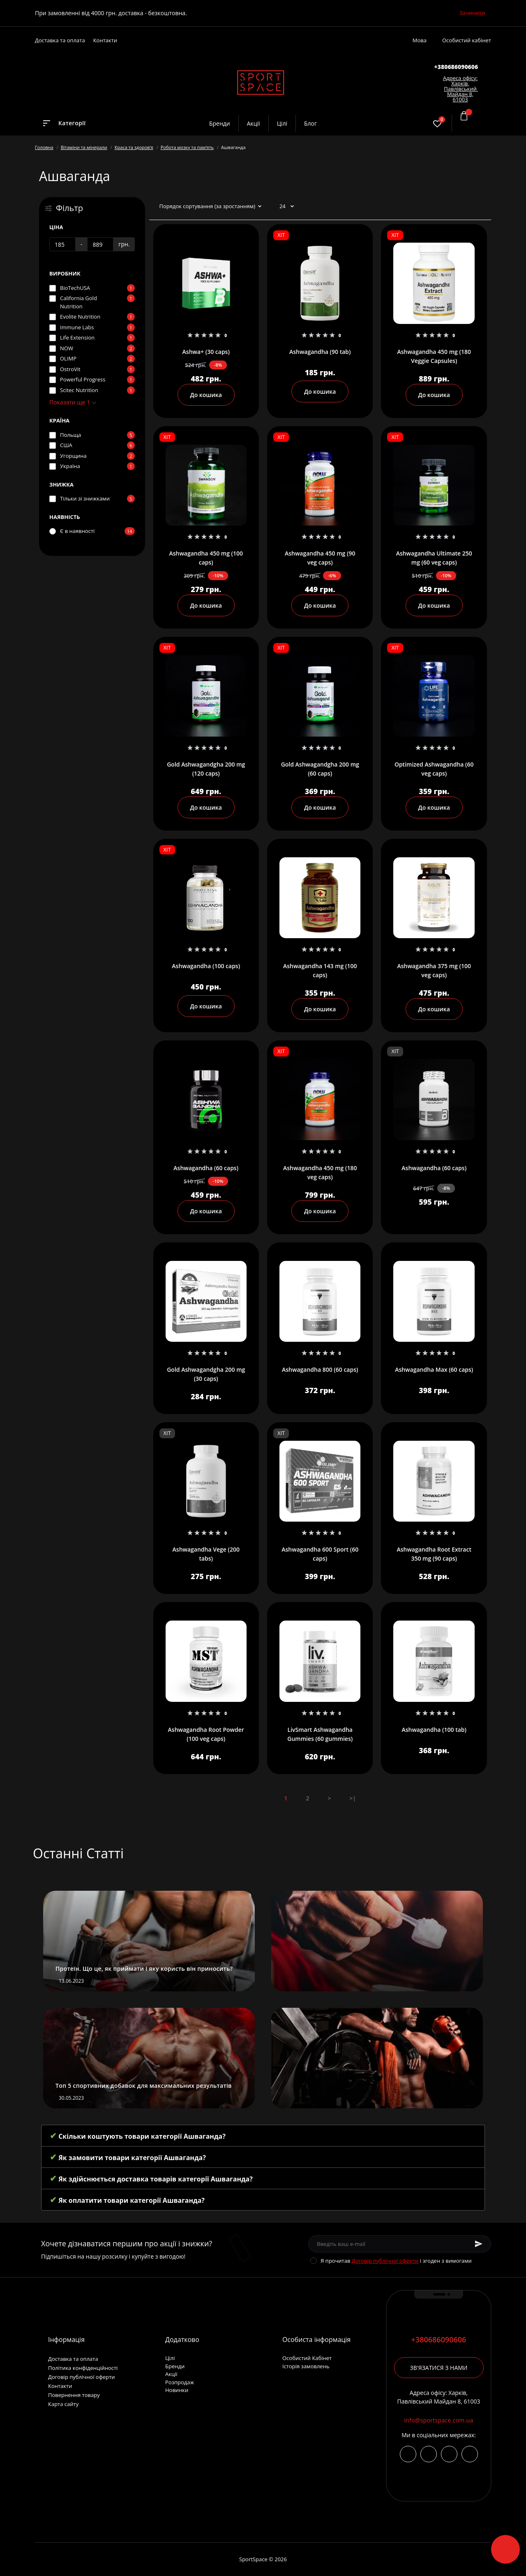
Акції (253, 123)
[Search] (414, 123)
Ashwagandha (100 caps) (206, 966)
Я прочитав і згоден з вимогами (396, 2260)
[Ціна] (62, 244)
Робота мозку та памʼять (187, 147)
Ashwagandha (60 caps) (205, 1168)
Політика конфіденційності (83, 2368)
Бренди (219, 123)
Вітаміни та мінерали (84, 147)
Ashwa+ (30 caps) (206, 352)
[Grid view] (481, 206)
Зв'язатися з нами (439, 2368)
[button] (456, 66)
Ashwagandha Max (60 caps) (434, 1369)
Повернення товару (74, 2395)
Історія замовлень (306, 2366)
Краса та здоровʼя (134, 147)
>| (352, 1798)
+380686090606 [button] (438, 2339)
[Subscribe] (478, 2243)
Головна (44, 147)
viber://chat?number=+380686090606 (449, 2454)
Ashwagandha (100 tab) (433, 1729)
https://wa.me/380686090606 (469, 2454)
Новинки (176, 2390)
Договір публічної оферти (385, 2260)
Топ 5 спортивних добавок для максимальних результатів (143, 2085)
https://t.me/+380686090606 (428, 2454)
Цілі (282, 123)
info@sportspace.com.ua (438, 2420)
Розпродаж (179, 2382)
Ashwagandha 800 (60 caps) (320, 1369)
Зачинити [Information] (472, 12)
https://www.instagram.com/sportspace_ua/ (408, 2454)
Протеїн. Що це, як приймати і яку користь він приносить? (144, 1968)
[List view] (469, 206)
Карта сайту (63, 2404)
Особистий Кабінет (307, 2358)
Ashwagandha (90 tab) (320, 352)
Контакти (105, 40)
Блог (310, 123)
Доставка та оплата (60, 40)
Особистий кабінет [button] (466, 40)
